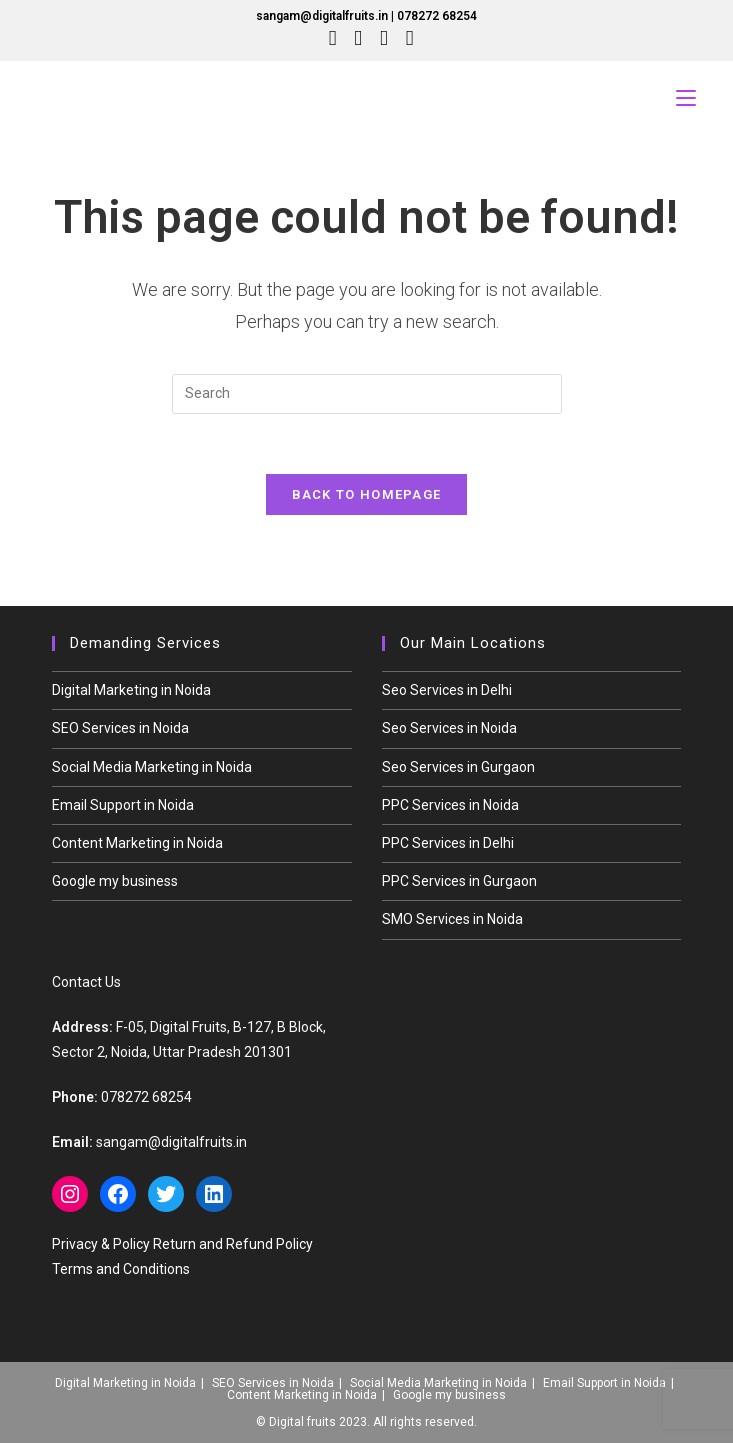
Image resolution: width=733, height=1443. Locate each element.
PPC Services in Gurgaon (459, 882)
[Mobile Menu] (686, 98)
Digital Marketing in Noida (131, 691)
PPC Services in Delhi (448, 844)
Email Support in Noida (123, 805)
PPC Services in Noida (450, 805)
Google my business (115, 882)
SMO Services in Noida (452, 920)
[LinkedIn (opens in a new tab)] (405, 38)
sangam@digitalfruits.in (322, 16)
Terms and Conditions (121, 1269)
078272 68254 (437, 16)
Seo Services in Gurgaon (458, 767)
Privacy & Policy (101, 1244)
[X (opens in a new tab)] (333, 38)
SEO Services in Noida (120, 729)
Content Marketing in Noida (137, 844)
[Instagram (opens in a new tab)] (384, 38)
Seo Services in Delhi (447, 691)
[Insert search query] (367, 394)
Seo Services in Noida (449, 729)
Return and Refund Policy (233, 1244)
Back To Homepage (367, 495)
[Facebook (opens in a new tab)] (358, 38)
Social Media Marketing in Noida (152, 767)
